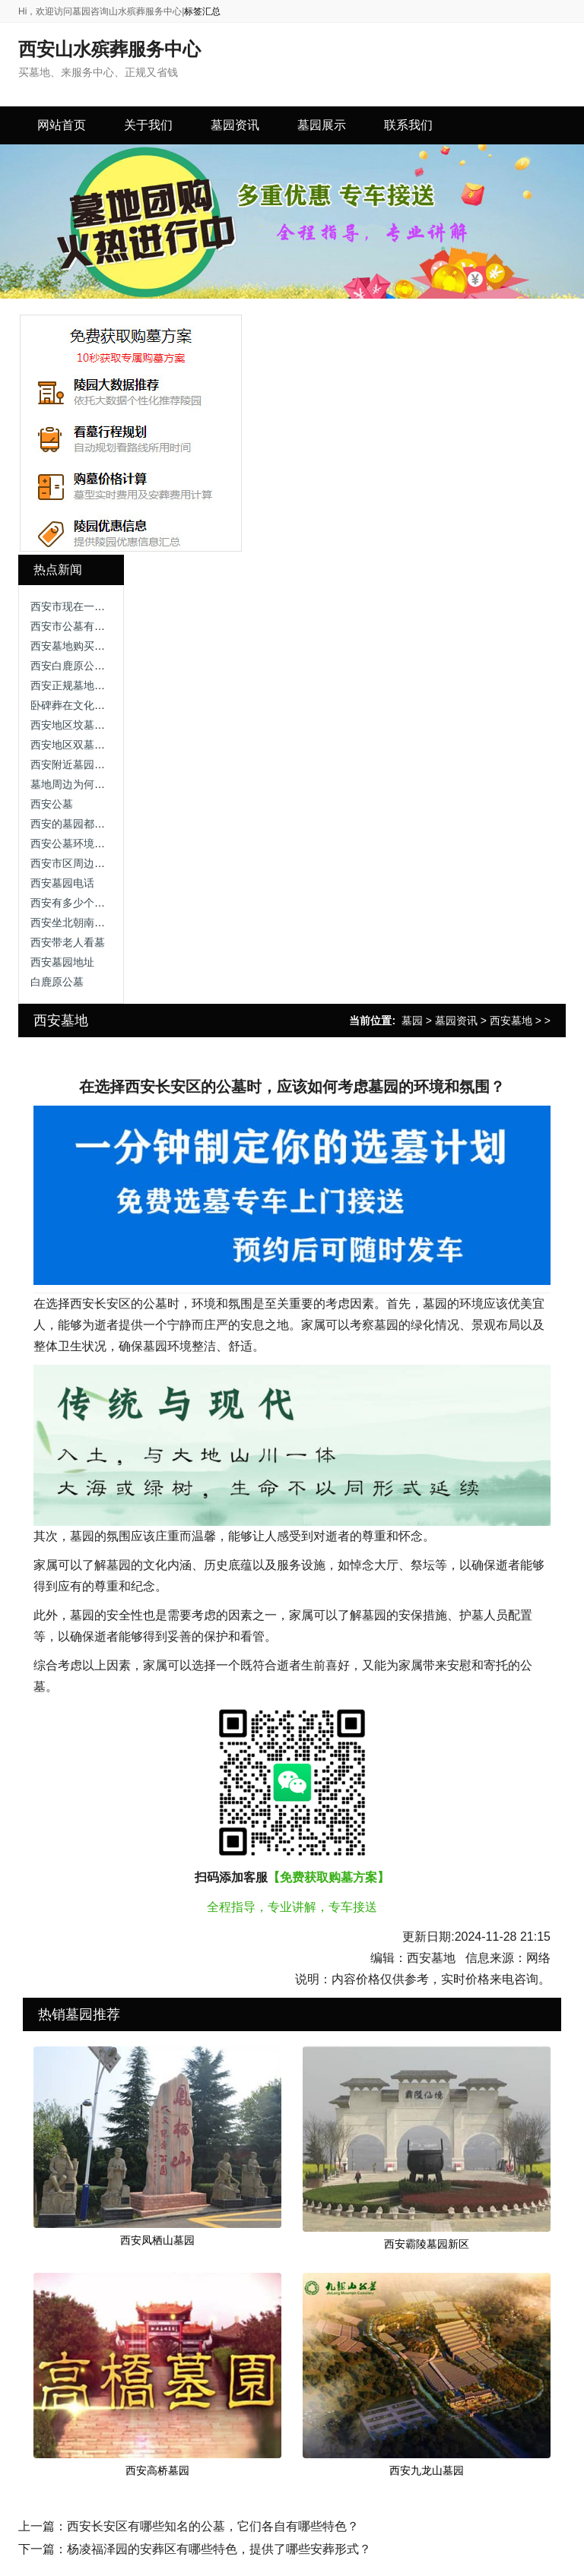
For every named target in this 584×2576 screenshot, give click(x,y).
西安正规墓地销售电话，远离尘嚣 (110, 685)
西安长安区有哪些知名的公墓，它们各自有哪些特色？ (213, 2526)
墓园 (412, 1020)
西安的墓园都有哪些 (78, 824)
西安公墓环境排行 (73, 843)
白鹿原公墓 (57, 982)
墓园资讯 (456, 1020)
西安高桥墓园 (157, 2470)
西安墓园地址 (62, 962)
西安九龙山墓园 (426, 2470)
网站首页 (61, 125)
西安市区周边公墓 (73, 863)
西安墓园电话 (62, 883)
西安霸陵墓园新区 (426, 2244)
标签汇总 (202, 11)
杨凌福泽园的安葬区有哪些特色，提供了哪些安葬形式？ (219, 2549)
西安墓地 (511, 1020)
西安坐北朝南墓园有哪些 (89, 922)
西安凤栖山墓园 (157, 2240)
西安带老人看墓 (67, 942)
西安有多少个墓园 (73, 903)
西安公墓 (51, 804)
